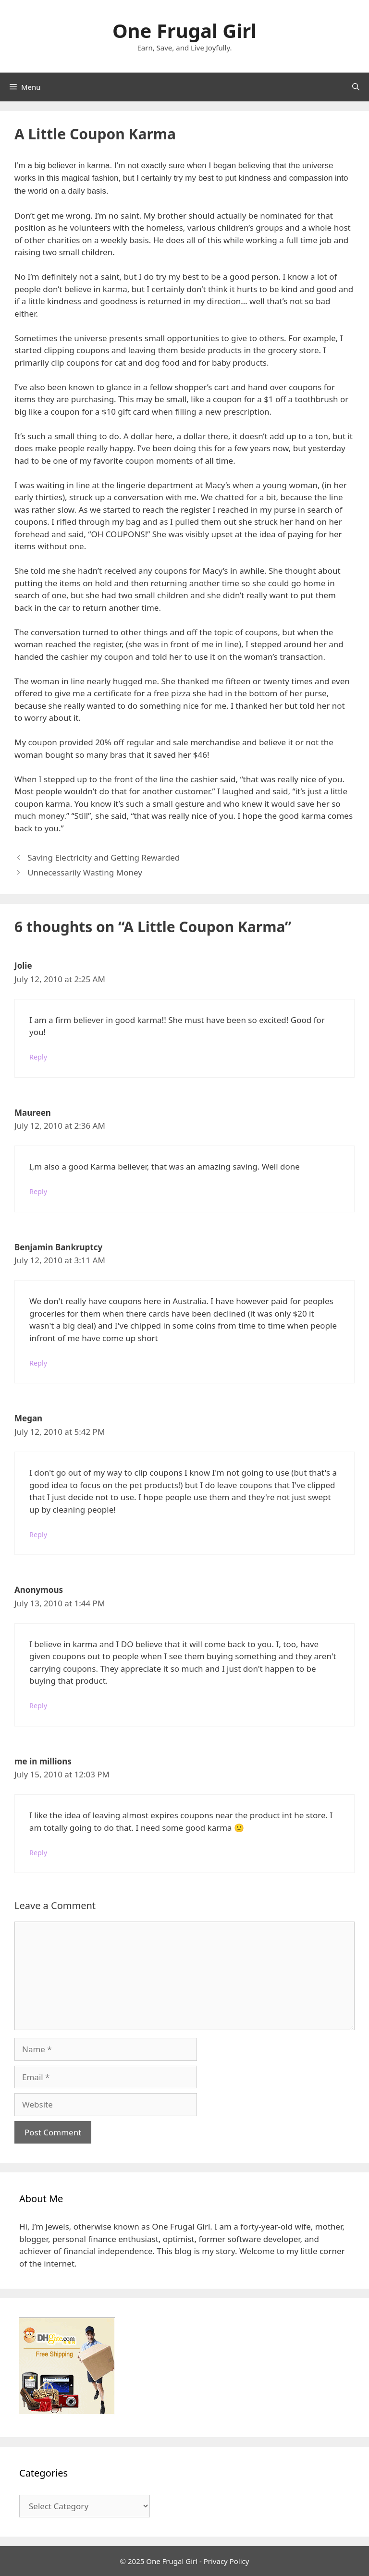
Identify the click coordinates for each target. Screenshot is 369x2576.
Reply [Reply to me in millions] (38, 1852)
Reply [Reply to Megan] (38, 1534)
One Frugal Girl (184, 30)
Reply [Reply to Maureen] (38, 1191)
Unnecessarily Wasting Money (84, 872)
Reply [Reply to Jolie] (38, 1056)
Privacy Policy (226, 2561)
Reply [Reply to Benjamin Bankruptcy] (38, 1363)
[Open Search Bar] (356, 87)
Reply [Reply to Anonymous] (38, 1705)
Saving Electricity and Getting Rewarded (103, 857)
